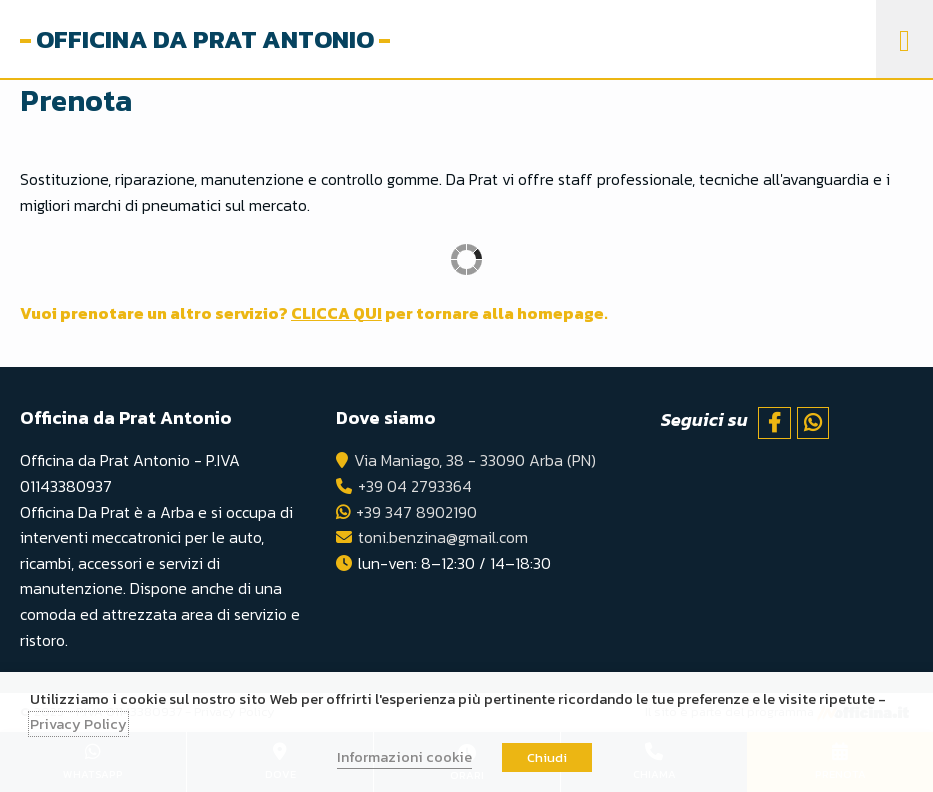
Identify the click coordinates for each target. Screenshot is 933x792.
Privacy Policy (78, 724)
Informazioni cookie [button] (404, 757)
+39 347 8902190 (416, 512)
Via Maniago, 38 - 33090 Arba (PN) (475, 460)
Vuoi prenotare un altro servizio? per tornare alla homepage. (314, 313)
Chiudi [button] (547, 757)
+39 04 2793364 (415, 486)
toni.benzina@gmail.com (443, 537)
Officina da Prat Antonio (205, 39)
